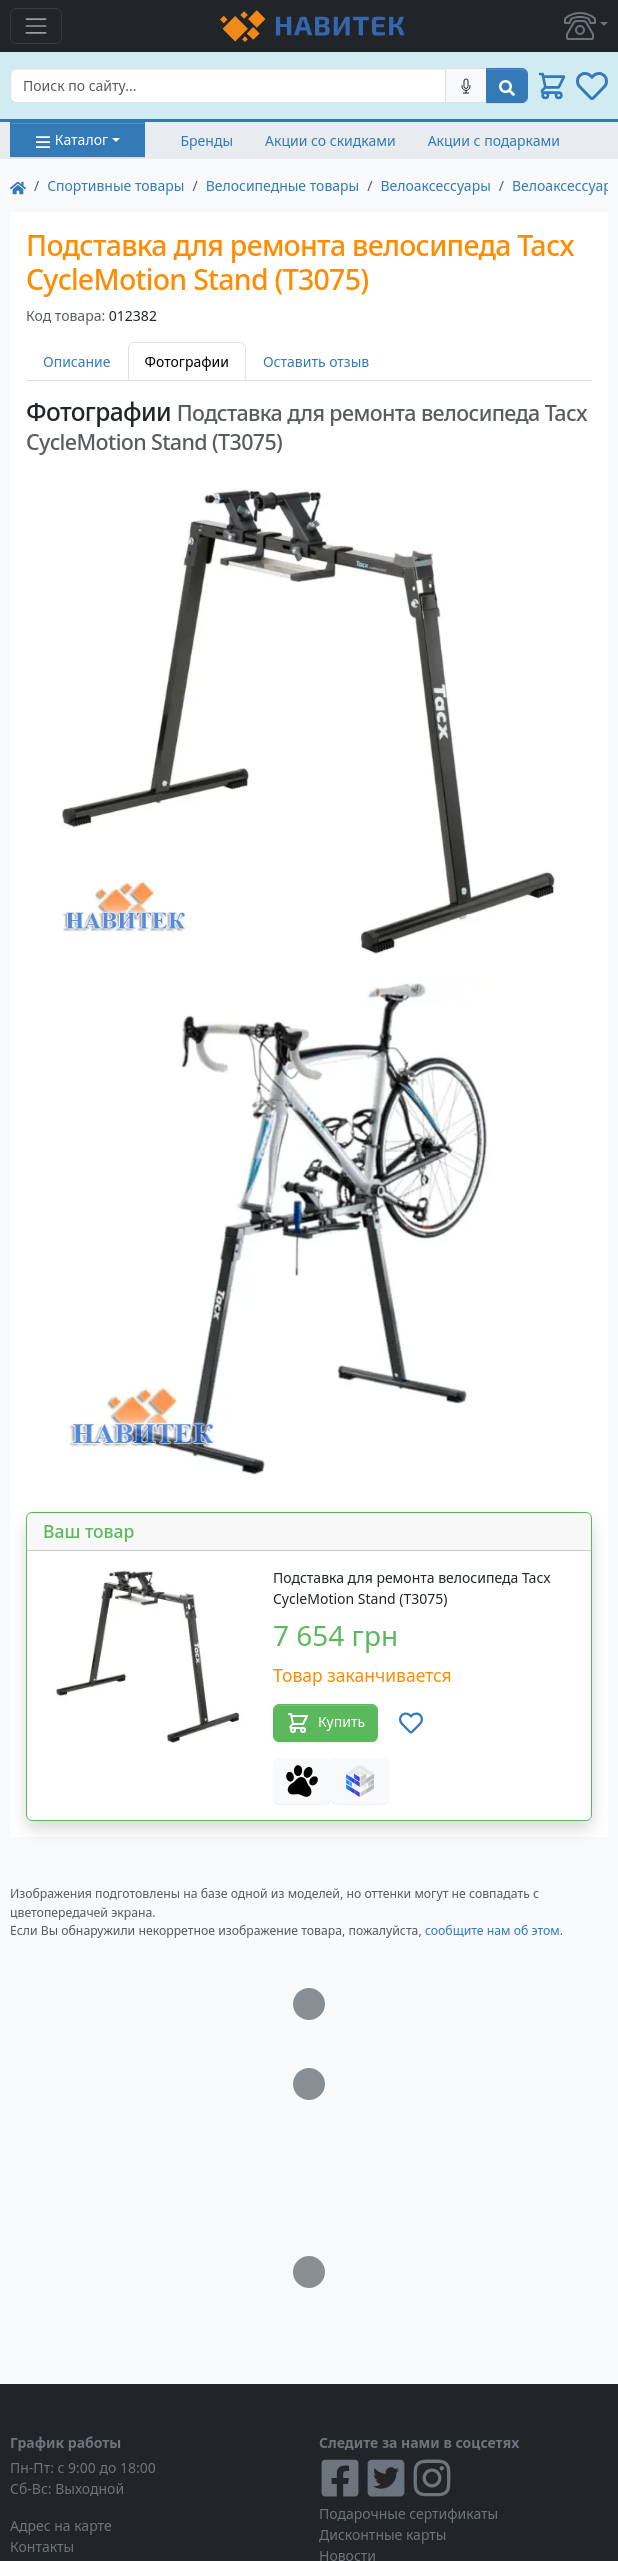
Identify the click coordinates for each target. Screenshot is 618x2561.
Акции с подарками (494, 140)
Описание (77, 361)
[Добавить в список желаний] (411, 1723)
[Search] (228, 85)
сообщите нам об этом (492, 1930)
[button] (586, 26)
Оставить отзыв (316, 361)
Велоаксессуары (435, 185)
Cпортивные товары (115, 185)
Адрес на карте (61, 2525)
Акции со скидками (330, 140)
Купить (325, 1723)
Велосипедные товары (283, 185)
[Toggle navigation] (36, 26)
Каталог (71, 139)
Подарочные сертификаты (408, 2513)
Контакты (42, 2546)
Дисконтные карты (382, 2534)
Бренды (207, 140)
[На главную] (18, 185)
